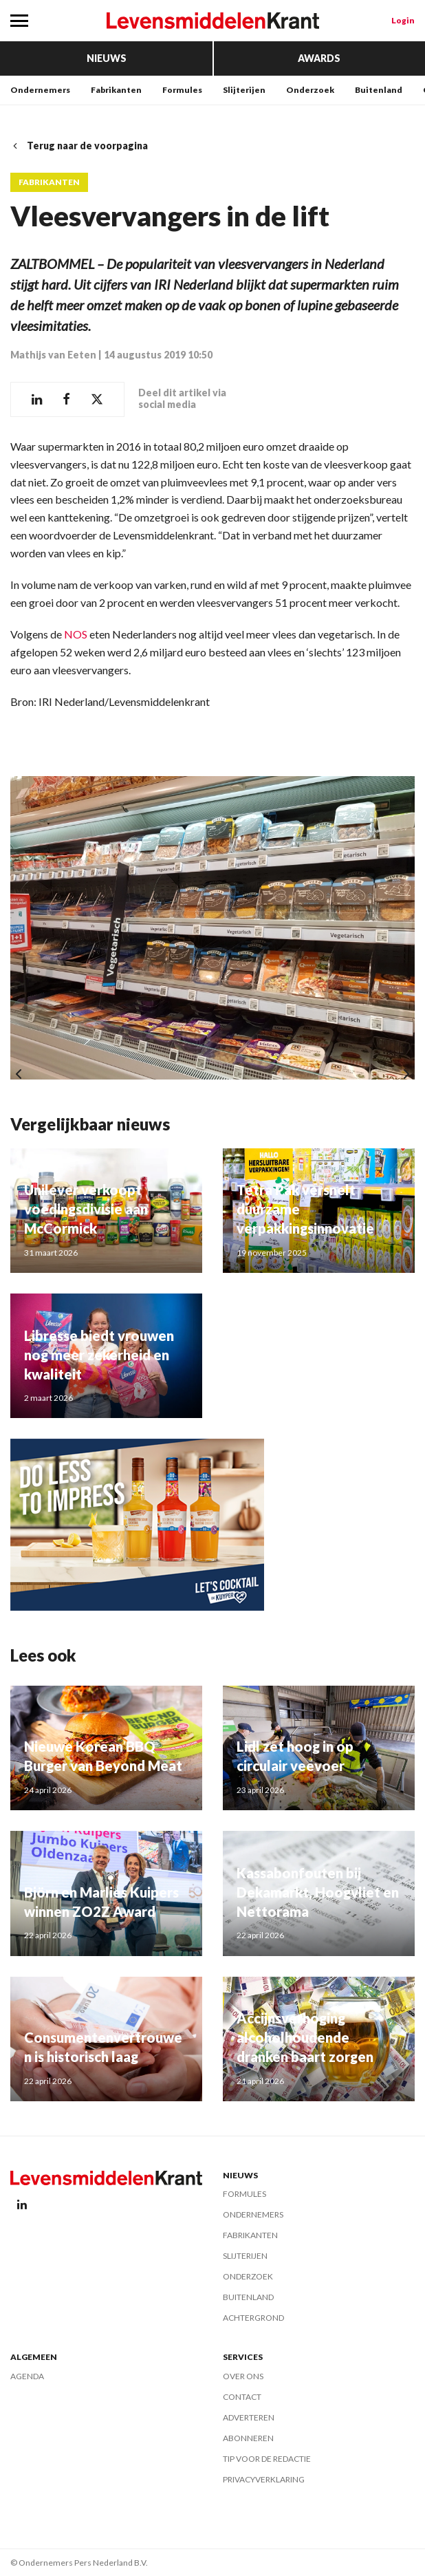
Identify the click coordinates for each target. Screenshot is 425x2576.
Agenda (27, 2376)
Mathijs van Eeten (53, 355)
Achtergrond (253, 2317)
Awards (319, 58)
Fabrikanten (116, 90)
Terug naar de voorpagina (79, 145)
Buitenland (378, 90)
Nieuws (107, 58)
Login (403, 20)
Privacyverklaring (264, 2479)
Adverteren (248, 2417)
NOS (75, 634)
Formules (182, 90)
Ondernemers (40, 90)
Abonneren (248, 2438)
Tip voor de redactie (267, 2459)
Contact (242, 2397)
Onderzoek (310, 90)
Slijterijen (244, 90)
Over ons (243, 2376)
